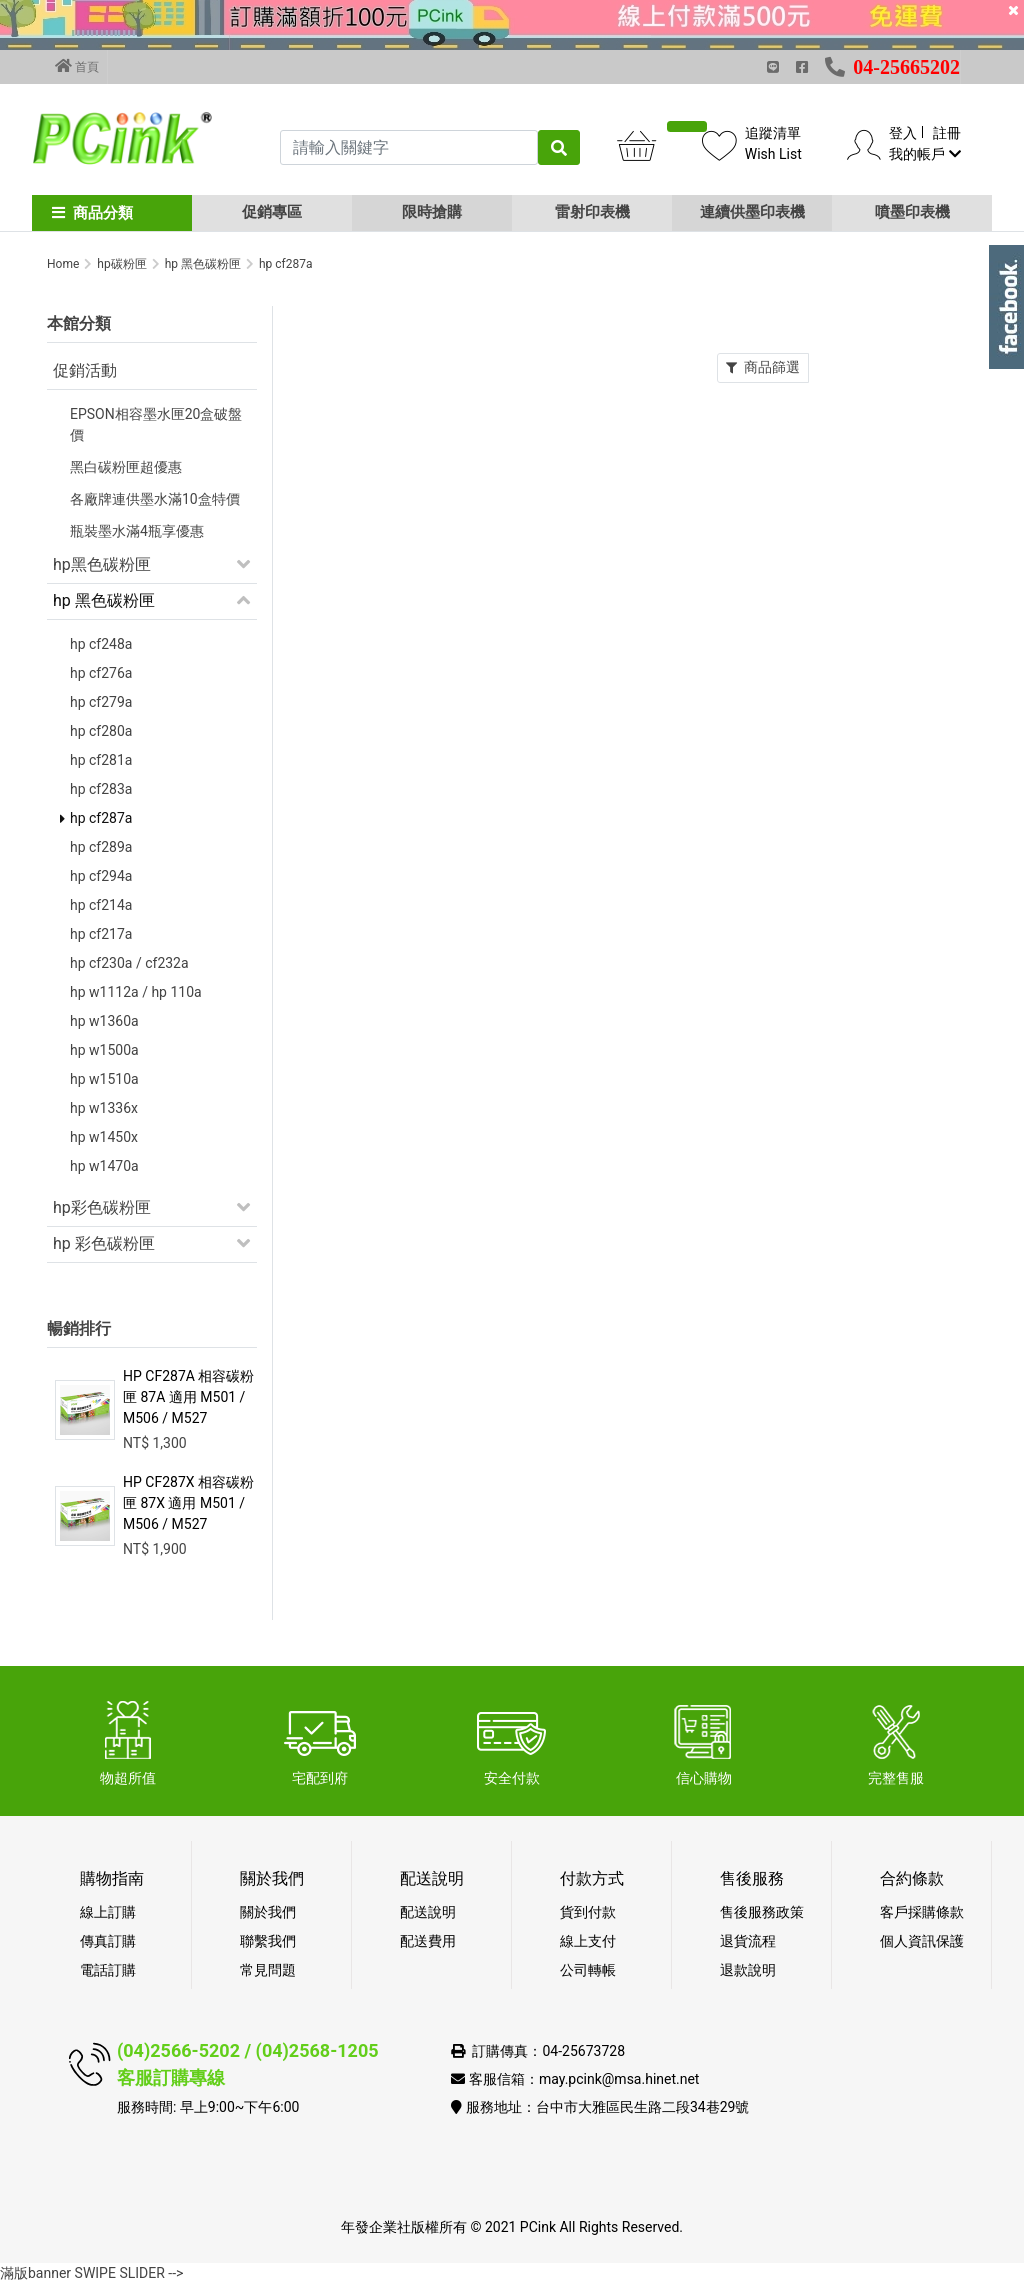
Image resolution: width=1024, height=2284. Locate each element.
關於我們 (268, 1912)
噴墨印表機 (912, 212)
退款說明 (748, 1970)
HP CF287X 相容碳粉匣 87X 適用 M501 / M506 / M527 (188, 1503)
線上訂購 (108, 1912)
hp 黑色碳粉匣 (104, 600)
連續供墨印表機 (752, 212)
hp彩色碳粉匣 (102, 1207)
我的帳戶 (924, 154)
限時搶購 (432, 212)
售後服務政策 (762, 1912)
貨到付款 (588, 1912)
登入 (903, 133)
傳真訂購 (108, 1941)
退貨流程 (748, 1941)
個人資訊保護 (922, 1941)
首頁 (77, 66)
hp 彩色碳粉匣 (104, 1243)
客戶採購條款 (922, 1912)
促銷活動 (85, 370)
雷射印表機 (592, 212)
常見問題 (268, 1970)
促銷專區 (272, 212)
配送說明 (428, 1912)
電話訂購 (108, 1970)
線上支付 (588, 1941)
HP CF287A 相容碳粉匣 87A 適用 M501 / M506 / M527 (188, 1397)
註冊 (947, 133)
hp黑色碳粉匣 (102, 564)
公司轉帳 (588, 1970)
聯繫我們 (268, 1941)
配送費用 (428, 1941)
